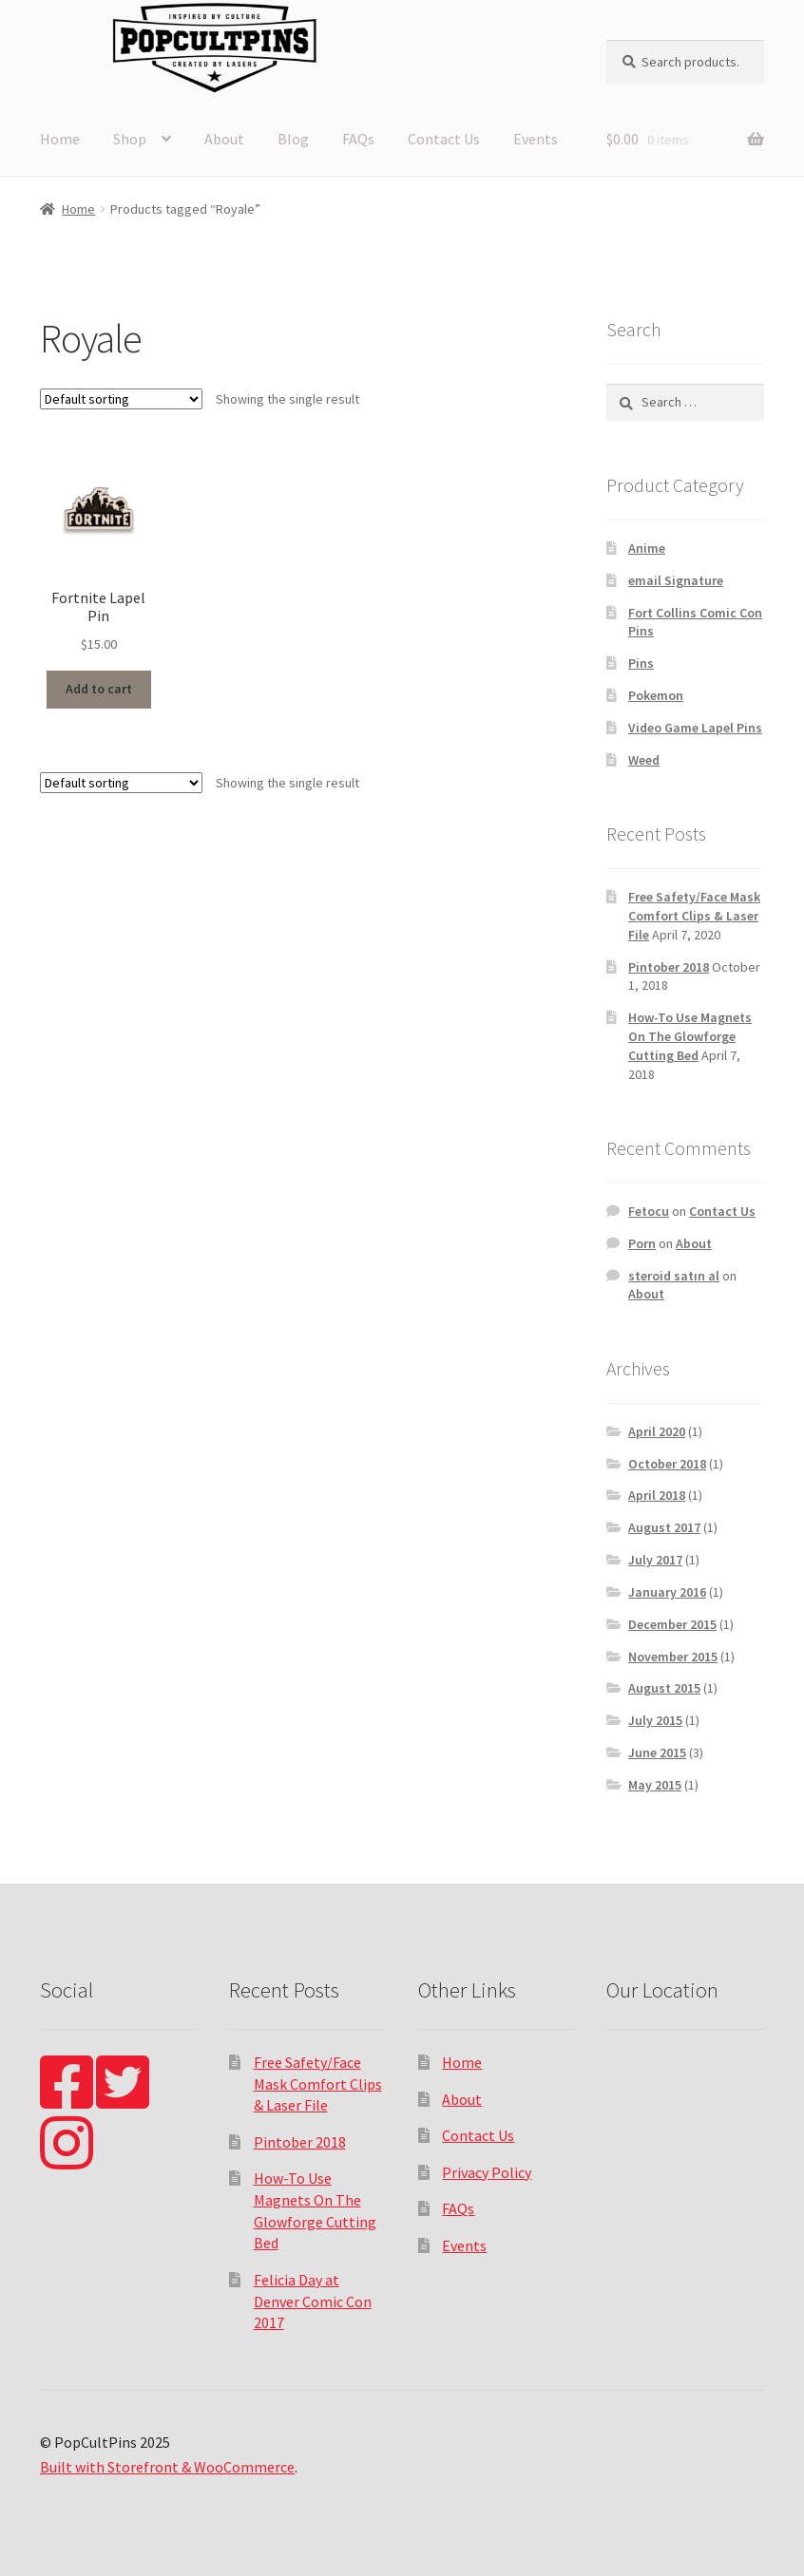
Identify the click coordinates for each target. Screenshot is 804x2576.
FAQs (358, 138)
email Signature (675, 580)
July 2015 (655, 1720)
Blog (293, 138)
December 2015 (672, 1624)
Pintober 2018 (668, 966)
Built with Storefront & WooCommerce (167, 2466)
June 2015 (657, 1752)
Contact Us (444, 138)
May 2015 (654, 1784)
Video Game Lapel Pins (695, 727)
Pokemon (655, 695)
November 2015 (673, 1656)
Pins (641, 663)
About (224, 138)
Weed (644, 759)
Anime (646, 548)
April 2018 (656, 1495)
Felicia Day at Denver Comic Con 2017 (313, 2301)
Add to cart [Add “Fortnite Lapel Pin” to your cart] (99, 688)
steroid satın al (673, 1275)
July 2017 (655, 1559)
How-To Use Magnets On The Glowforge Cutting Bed (690, 1036)
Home (60, 138)
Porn (642, 1243)
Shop (129, 138)
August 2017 (664, 1527)
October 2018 (667, 1463)
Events (535, 138)
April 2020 (656, 1431)
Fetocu (648, 1211)
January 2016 (667, 1592)
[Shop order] (121, 398)
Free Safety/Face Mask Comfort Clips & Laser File (694, 915)
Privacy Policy (486, 2172)
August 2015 (664, 1687)
